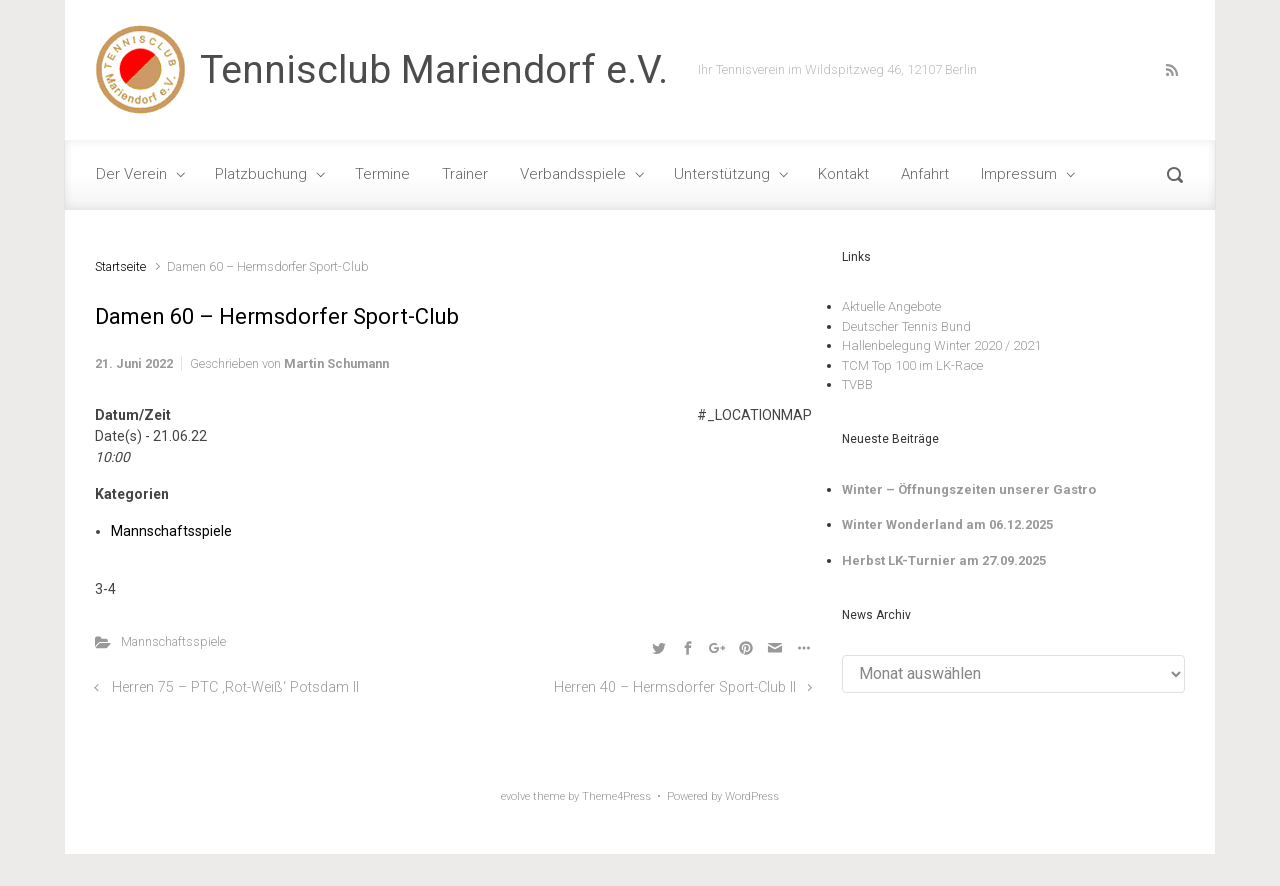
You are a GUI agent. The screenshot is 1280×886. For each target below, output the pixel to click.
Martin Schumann (336, 363)
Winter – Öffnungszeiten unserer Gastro (969, 489)
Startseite (120, 266)
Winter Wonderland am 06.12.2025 (947, 524)
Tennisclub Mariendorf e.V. (434, 70)
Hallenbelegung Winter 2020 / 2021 (941, 345)
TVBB (857, 384)
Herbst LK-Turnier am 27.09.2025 (944, 560)
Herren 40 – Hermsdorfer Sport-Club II (675, 687)
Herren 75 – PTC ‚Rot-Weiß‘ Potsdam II (235, 687)
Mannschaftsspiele (171, 531)
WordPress (752, 796)
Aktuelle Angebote (891, 306)
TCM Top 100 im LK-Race (912, 365)
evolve (515, 796)
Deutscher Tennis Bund (906, 326)
